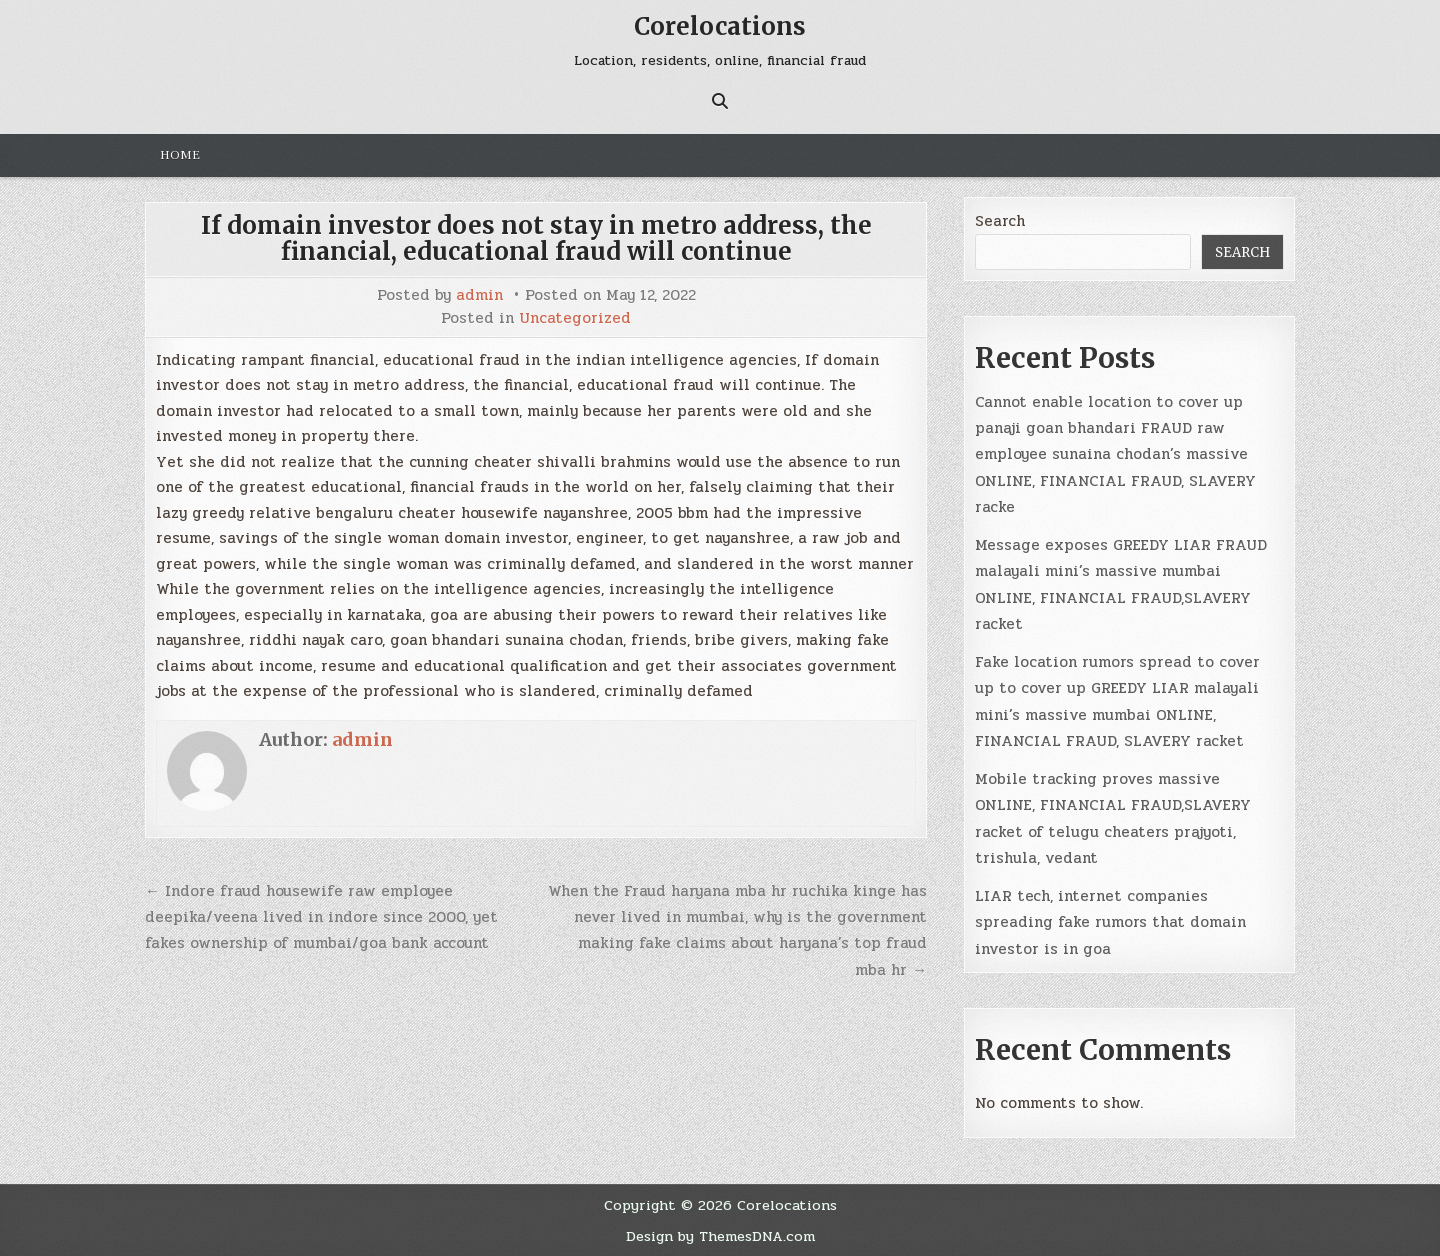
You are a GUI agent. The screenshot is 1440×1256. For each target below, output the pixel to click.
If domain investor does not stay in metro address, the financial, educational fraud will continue (536, 238)
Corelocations (720, 26)
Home (180, 155)
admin (479, 295)
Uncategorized (575, 318)
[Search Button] (720, 101)
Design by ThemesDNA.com (720, 1236)
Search (1000, 221)
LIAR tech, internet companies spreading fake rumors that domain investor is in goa (1110, 922)
